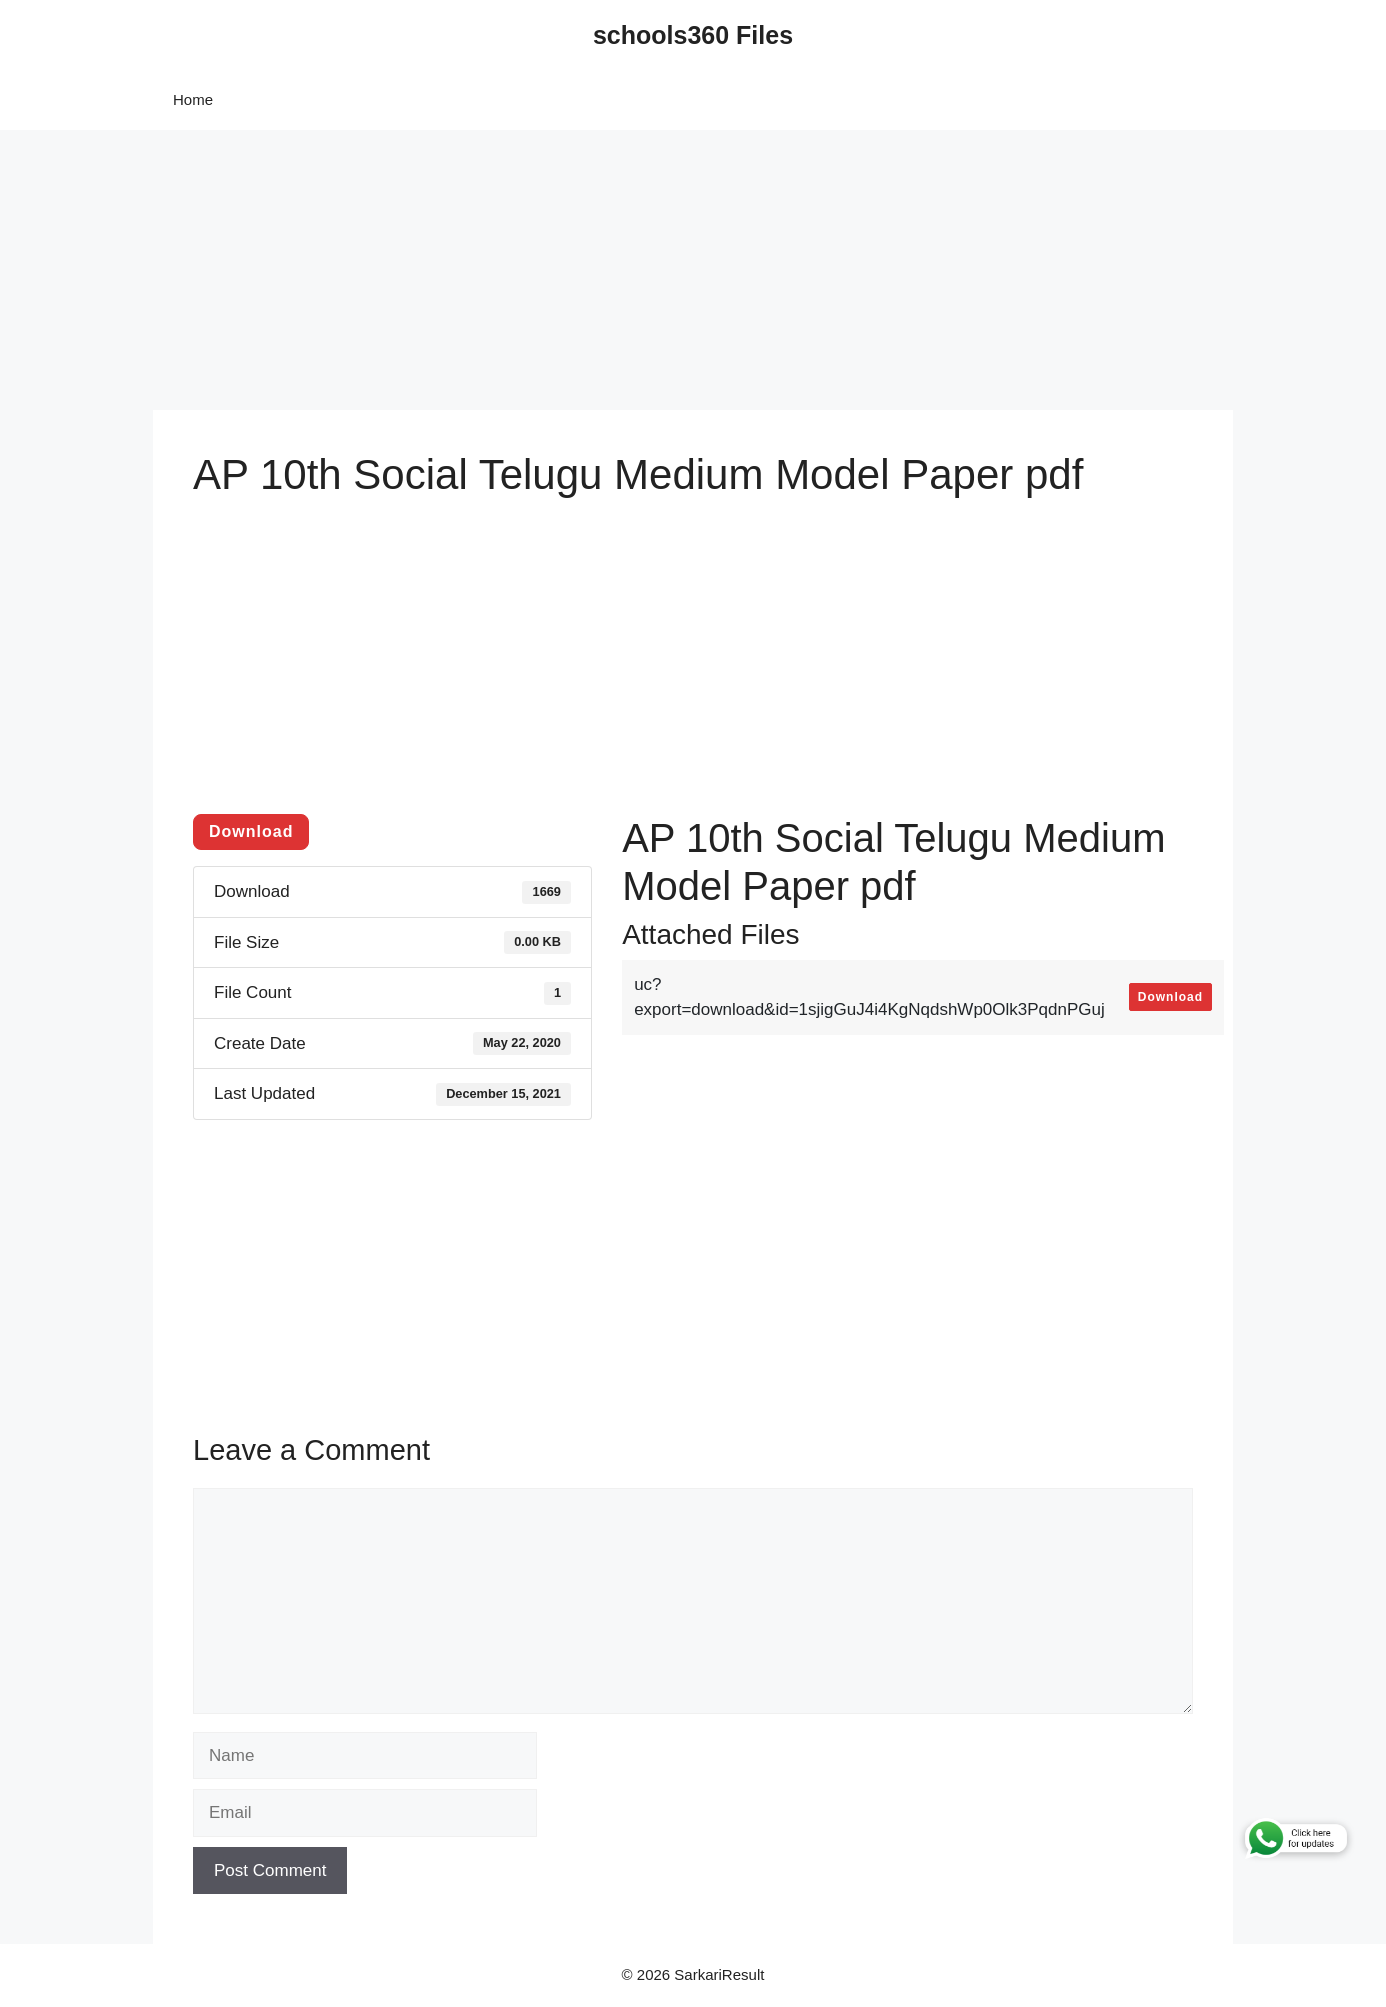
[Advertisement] (600, 270)
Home (193, 99)
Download (251, 831)
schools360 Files (693, 35)
